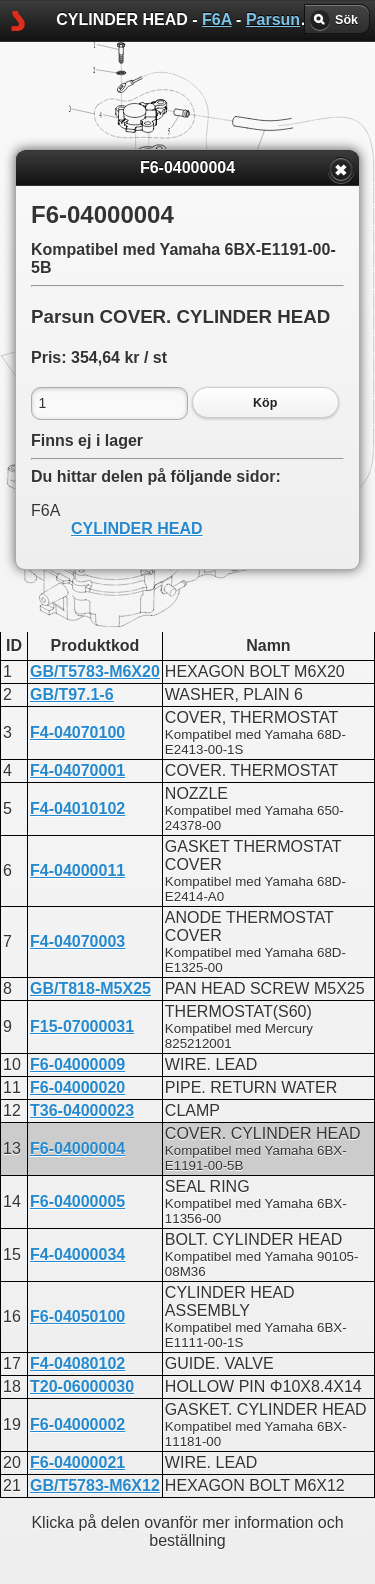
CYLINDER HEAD (137, 528)
